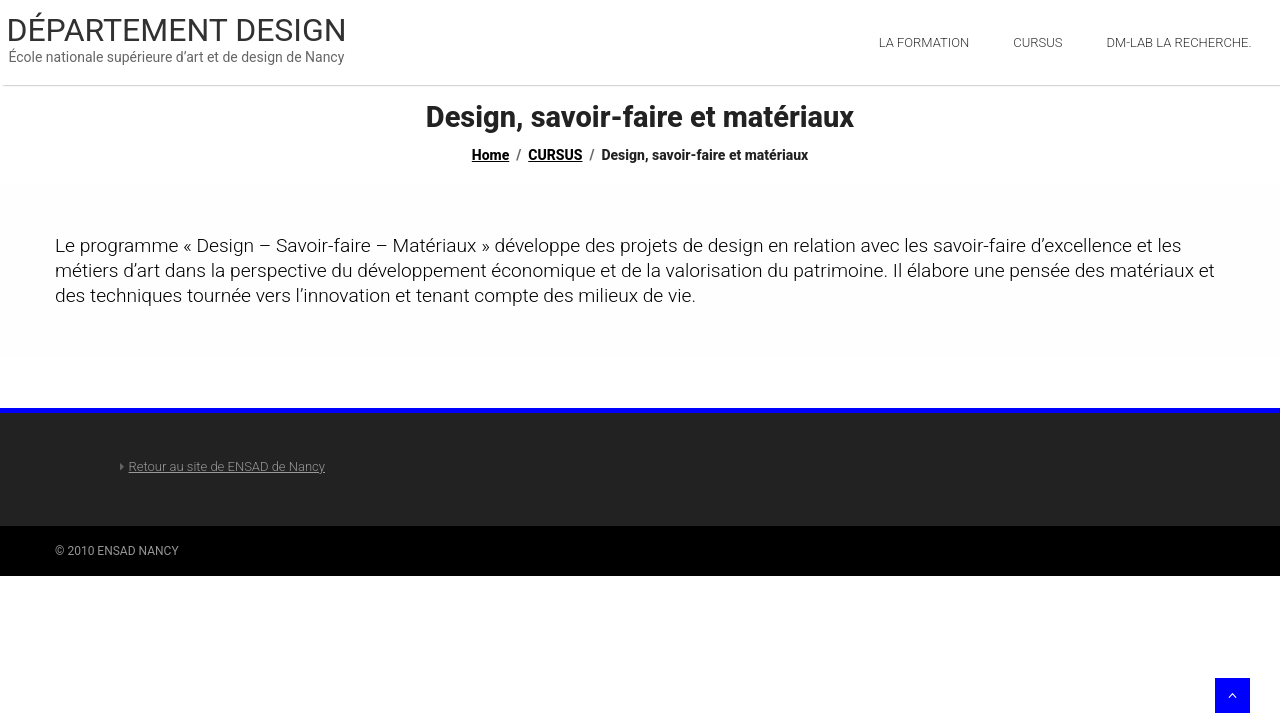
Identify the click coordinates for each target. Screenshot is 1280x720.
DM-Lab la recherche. (1179, 42)
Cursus (1037, 42)
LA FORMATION (924, 42)
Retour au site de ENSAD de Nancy (227, 466)
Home (490, 155)
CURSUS (555, 155)
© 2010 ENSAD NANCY (117, 551)
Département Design (176, 30)
